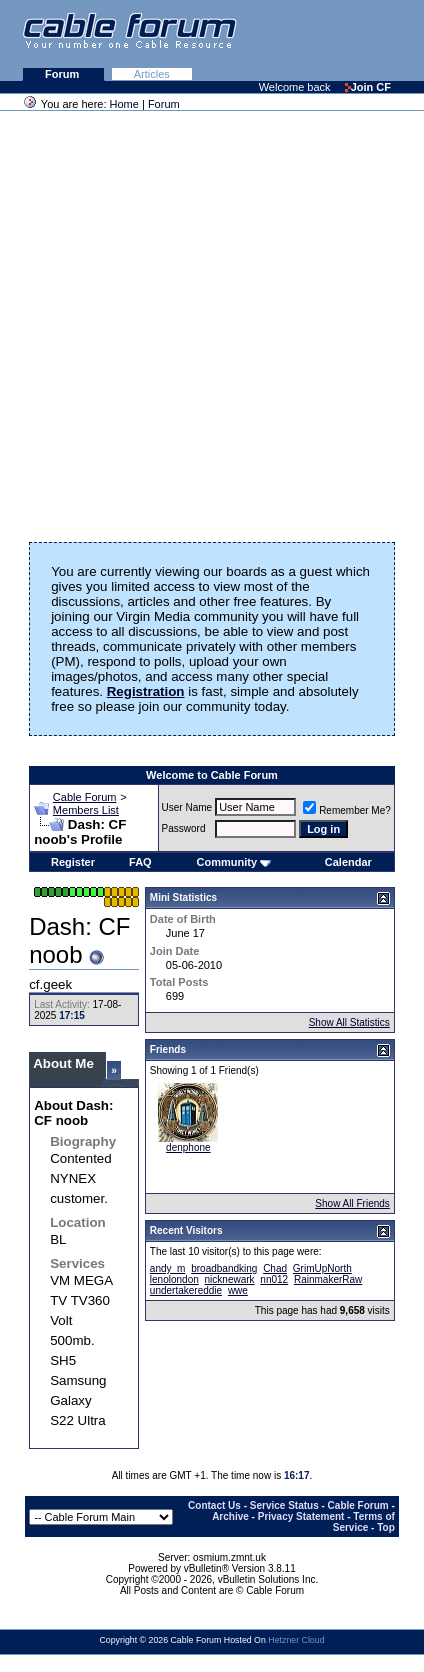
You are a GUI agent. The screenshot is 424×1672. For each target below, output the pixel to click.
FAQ (140, 862)
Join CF (368, 87)
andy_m (168, 1268)
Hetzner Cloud (296, 1640)
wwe (238, 1290)
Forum (63, 74)
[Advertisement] (207, 320)
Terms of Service (364, 1522)
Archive (230, 1516)
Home (124, 104)
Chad (275, 1268)
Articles (152, 74)
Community (234, 862)
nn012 (274, 1279)
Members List (86, 810)
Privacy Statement (301, 1516)
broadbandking (224, 1268)
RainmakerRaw (328, 1279)
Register (73, 862)
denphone (188, 1147)
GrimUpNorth (322, 1268)
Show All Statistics (349, 1022)
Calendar (348, 862)
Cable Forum (85, 797)
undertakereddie (186, 1290)
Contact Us (214, 1505)
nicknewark (230, 1279)
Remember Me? (347, 810)
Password (184, 828)
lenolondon (174, 1279)
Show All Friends (352, 1203)
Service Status (284, 1505)
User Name (187, 807)
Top (386, 1527)
